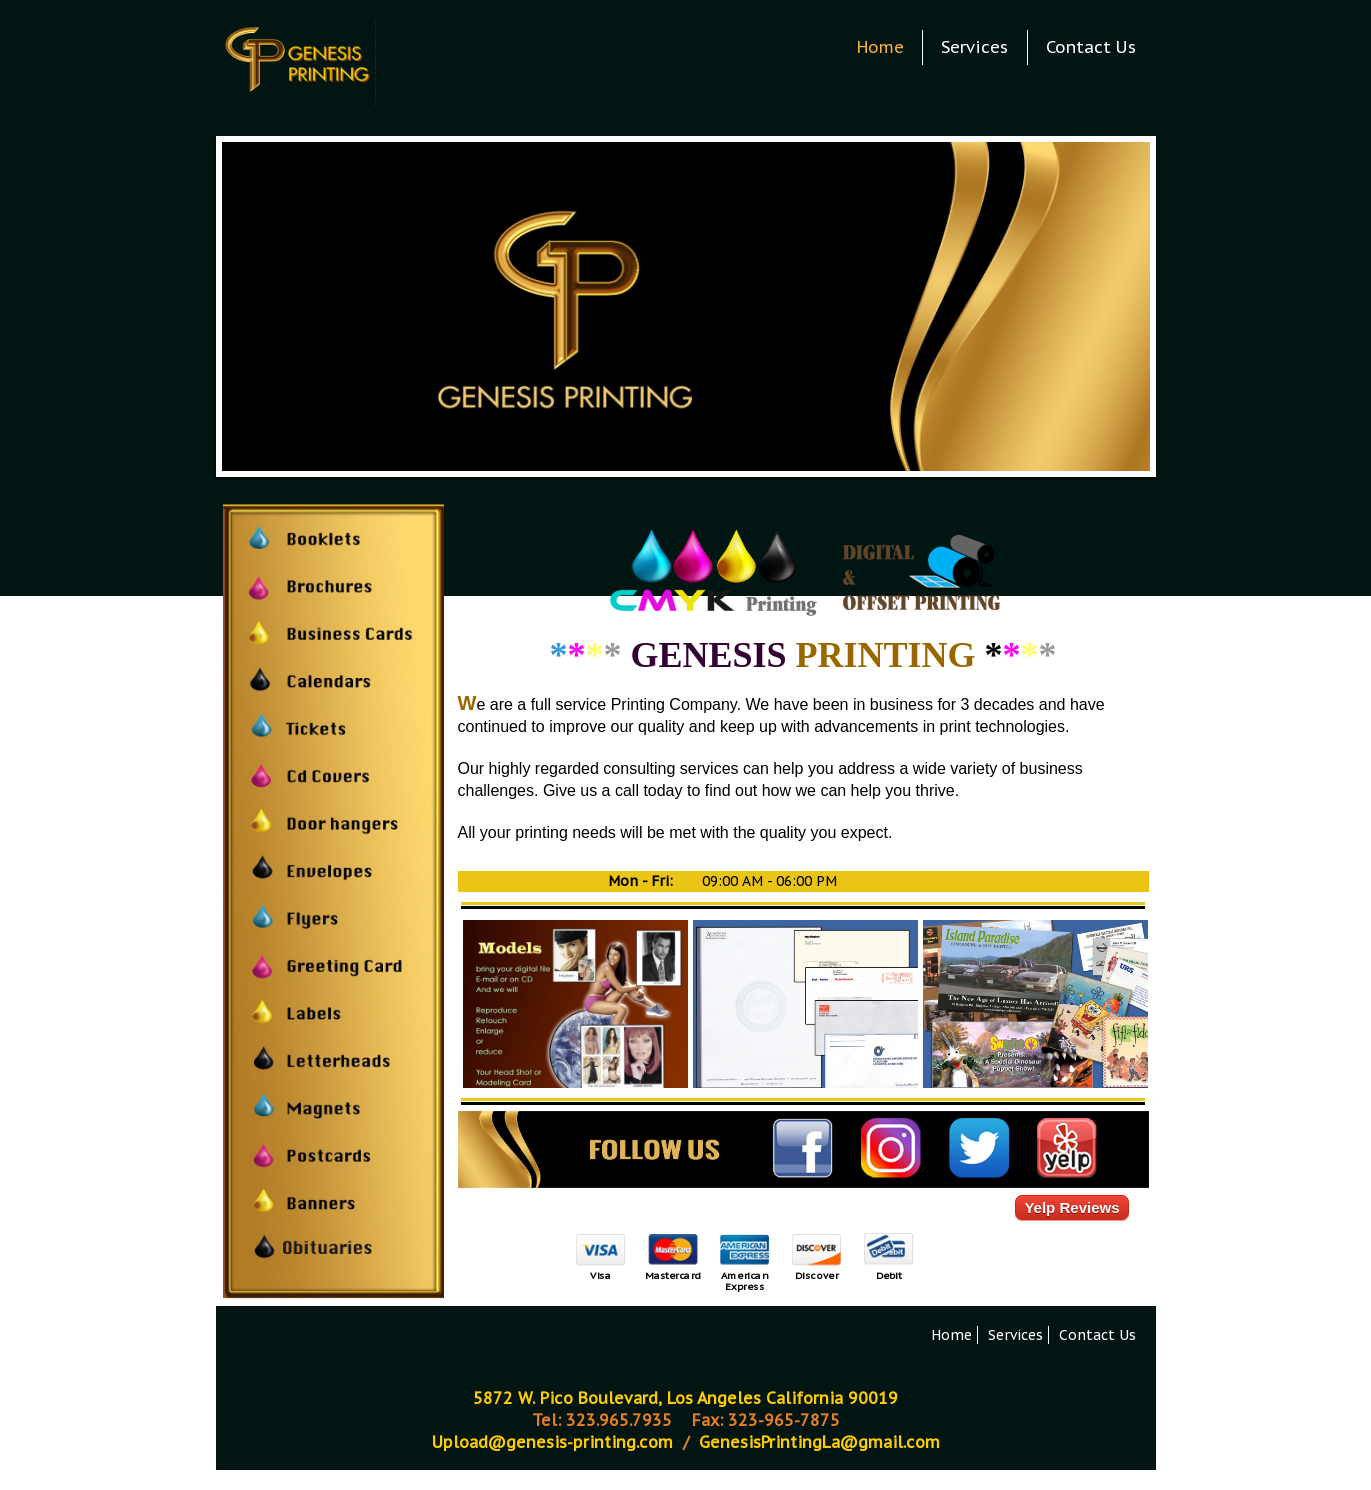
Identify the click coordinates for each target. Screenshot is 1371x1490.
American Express (744, 1281)
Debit (888, 1275)
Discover (815, 1275)
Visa (600, 1275)
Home (880, 47)
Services (974, 47)
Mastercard (672, 1275)
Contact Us (1091, 47)
